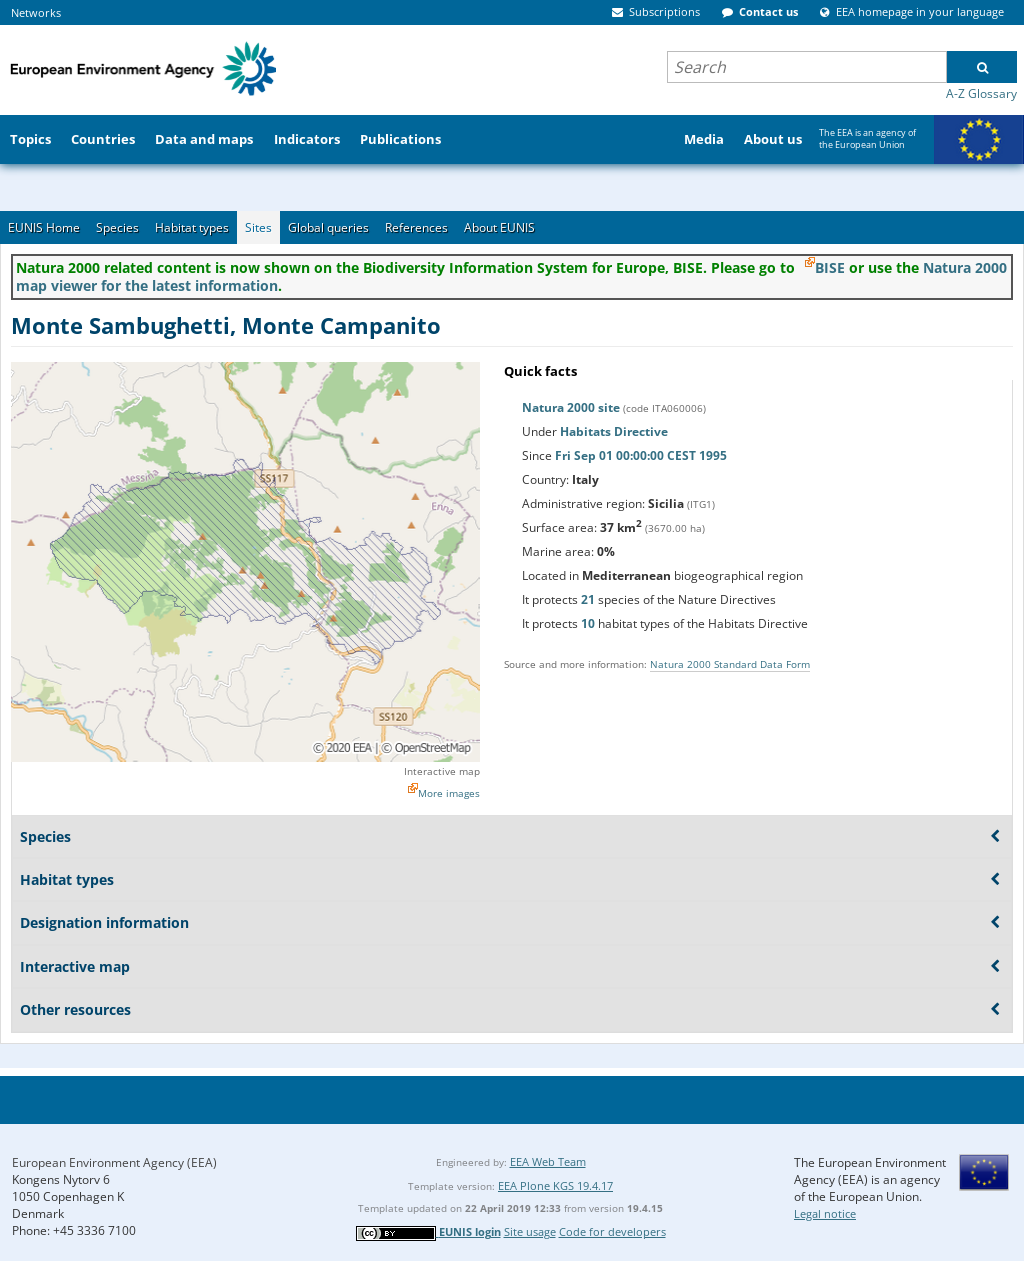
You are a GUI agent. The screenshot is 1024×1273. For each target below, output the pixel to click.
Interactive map (442, 771)
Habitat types (192, 227)
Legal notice (825, 1213)
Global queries (328, 227)
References (416, 227)
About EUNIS (499, 227)
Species (117, 227)
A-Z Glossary (981, 93)
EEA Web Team (548, 1161)
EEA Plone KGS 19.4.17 (555, 1185)
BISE (830, 267)
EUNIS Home (44, 227)
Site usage (530, 1231)
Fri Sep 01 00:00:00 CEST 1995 (641, 455)
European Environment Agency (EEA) (114, 1162)
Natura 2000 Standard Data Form (730, 664)
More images (449, 793)
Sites (258, 227)
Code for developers (612, 1231)
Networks (36, 12)
